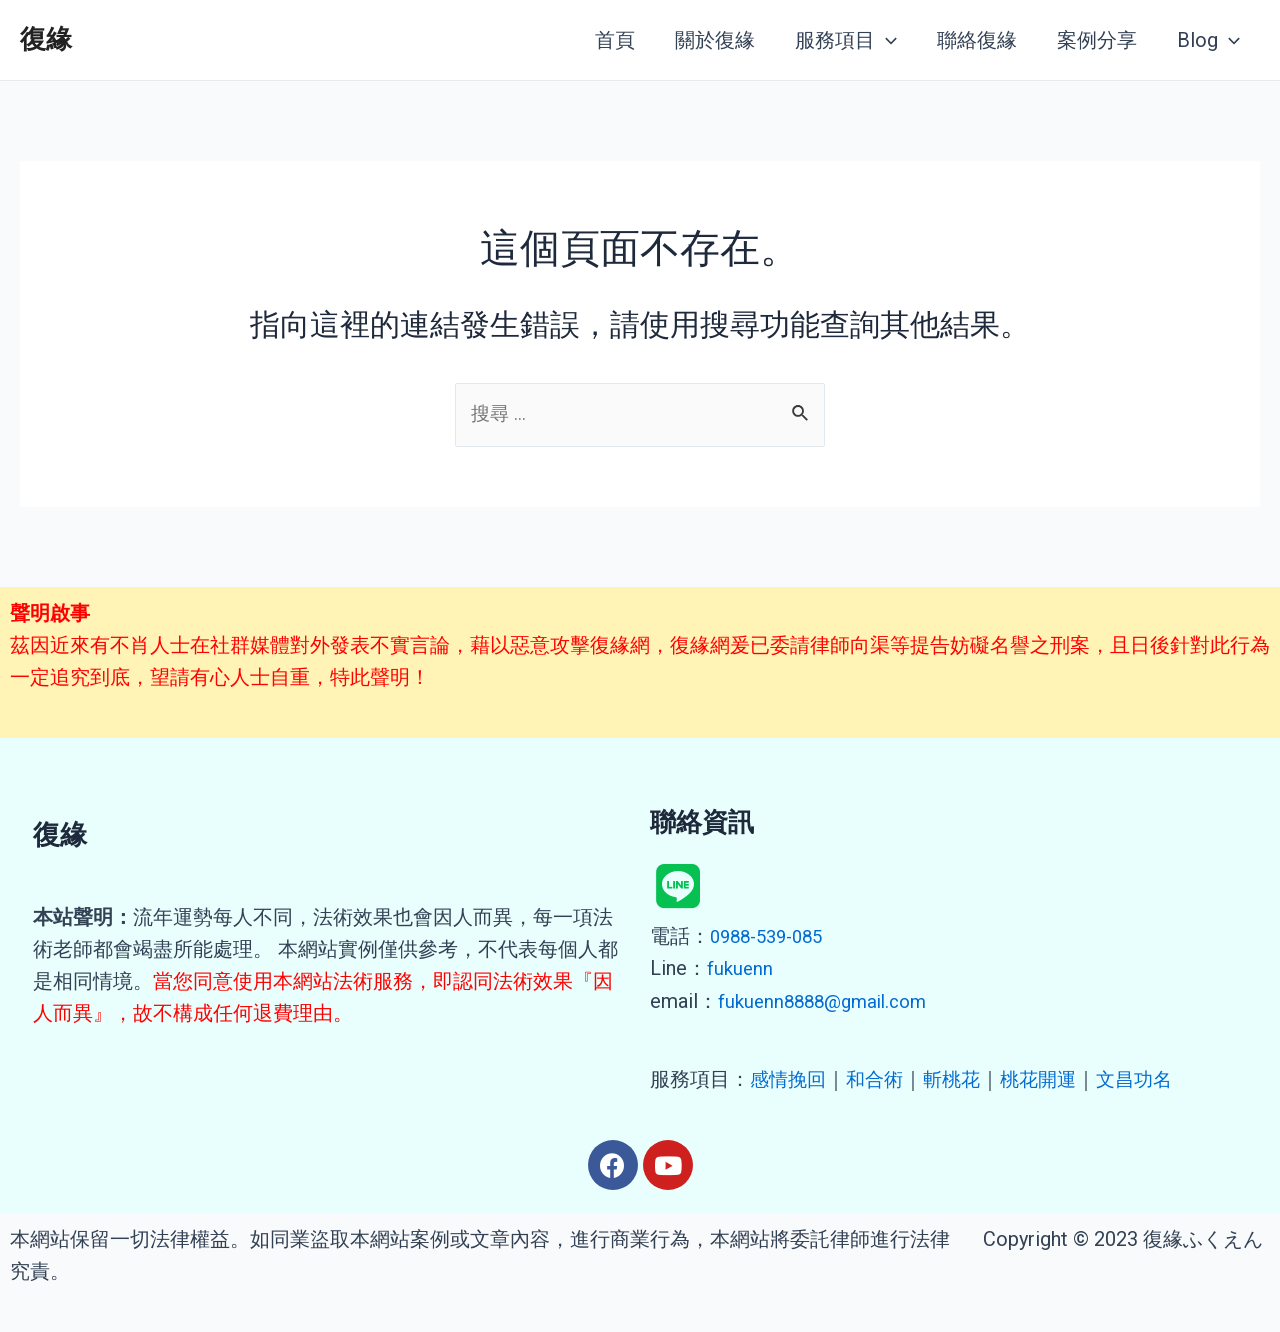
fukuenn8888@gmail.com (829, 1002)
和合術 (880, 1079)
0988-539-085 (772, 938)
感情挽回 (790, 1079)
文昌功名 (1150, 1079)
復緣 (46, 39)
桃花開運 (1050, 1079)
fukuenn (741, 970)
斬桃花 (960, 1079)
